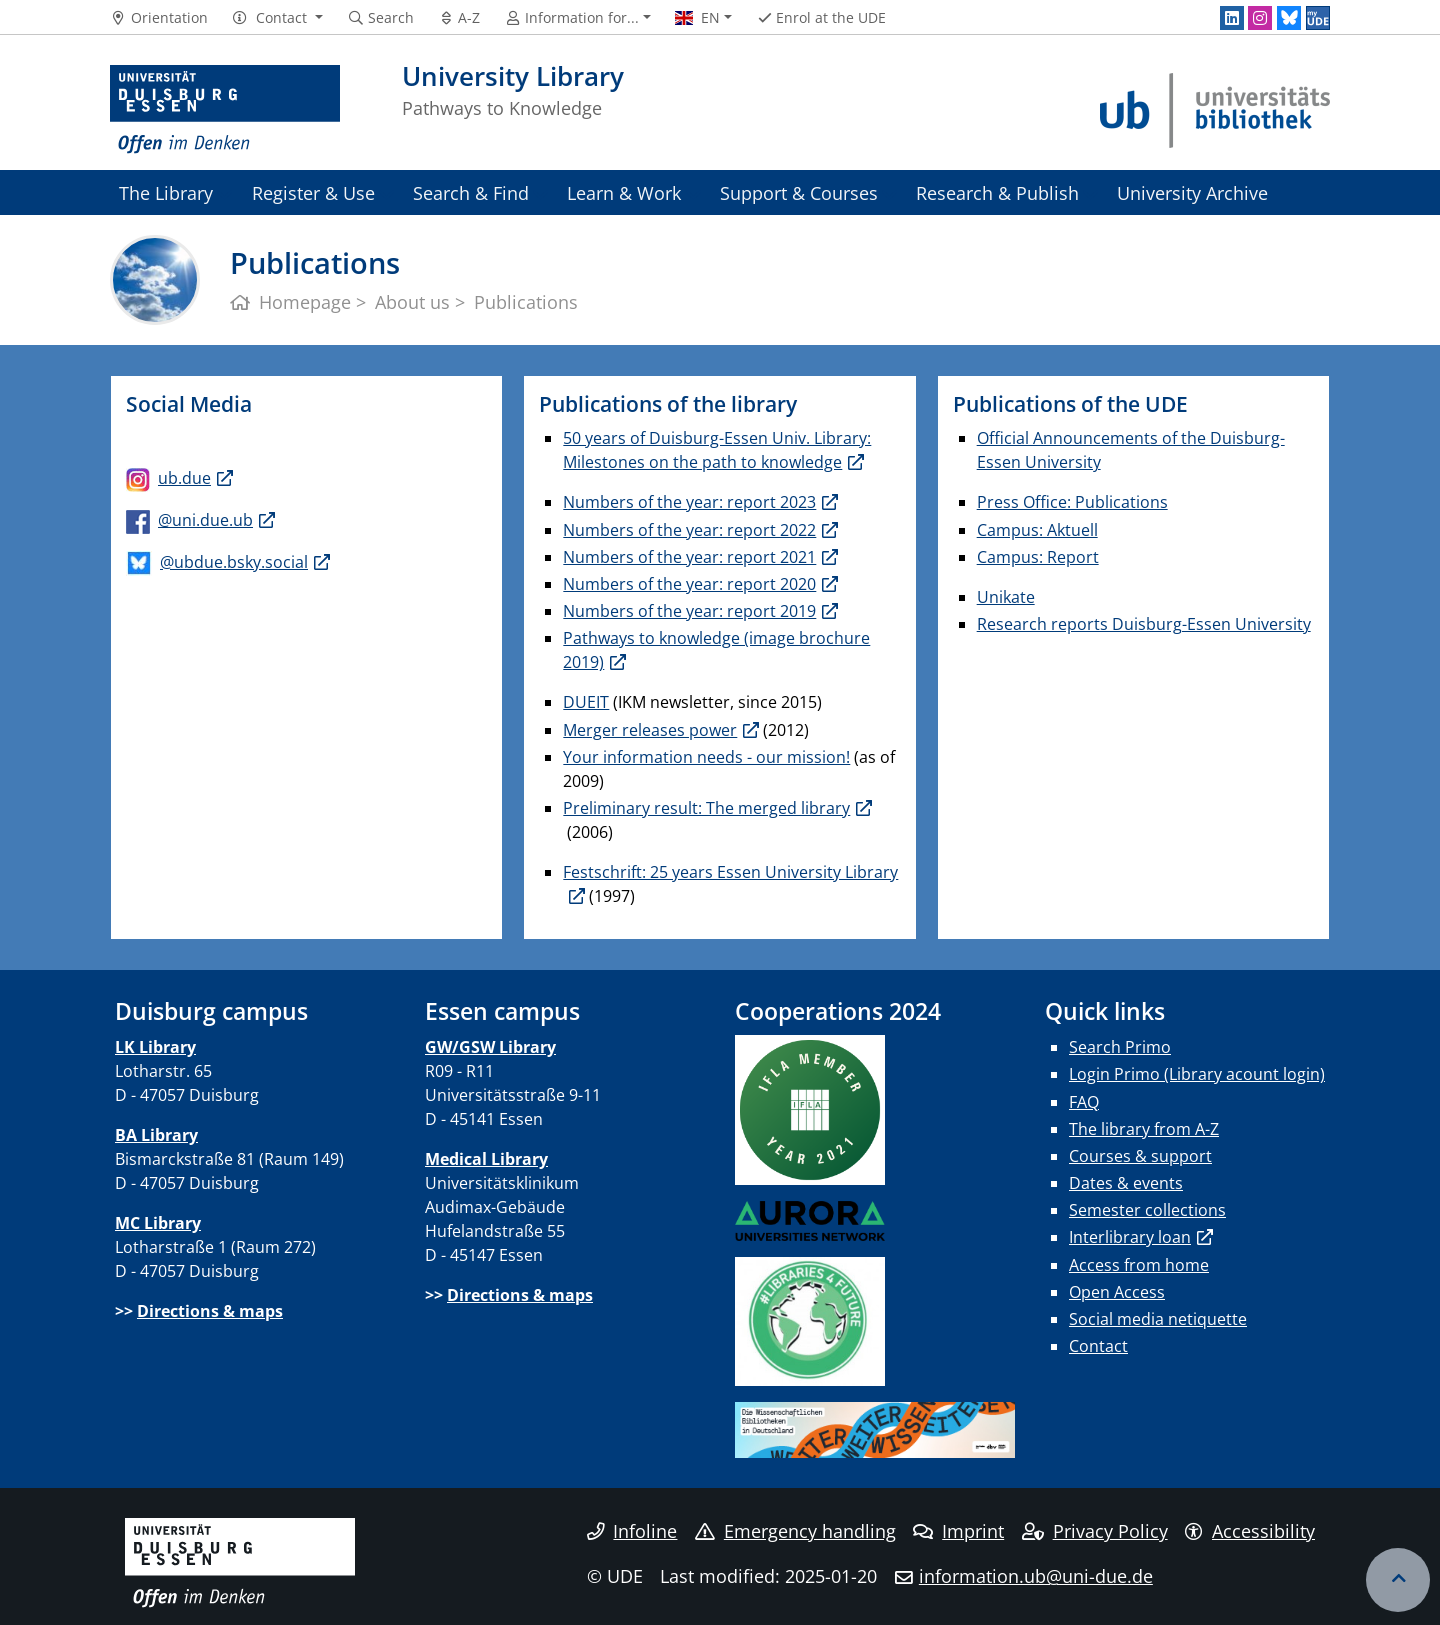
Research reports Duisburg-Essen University (1144, 624)
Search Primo (1120, 1047)
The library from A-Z (1144, 1129)
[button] (277, 18)
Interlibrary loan (1130, 1237)
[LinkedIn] (1232, 18)
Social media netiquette (1158, 1319)
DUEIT (586, 702)
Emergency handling (795, 1531)
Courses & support (1140, 1156)
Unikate (1006, 597)
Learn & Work (624, 192)
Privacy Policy (1095, 1531)
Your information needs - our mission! (706, 757)
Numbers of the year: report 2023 (689, 502)
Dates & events (1126, 1183)
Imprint (958, 1531)
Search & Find (471, 192)
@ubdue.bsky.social (234, 562)
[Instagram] (1260, 18)
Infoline (632, 1531)
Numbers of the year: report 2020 (689, 584)
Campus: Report (1038, 557)
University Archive (1192, 192)
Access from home (1139, 1265)
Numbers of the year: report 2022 (689, 530)
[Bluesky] (1289, 18)
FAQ (1084, 1102)
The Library (166, 192)
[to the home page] (225, 110)
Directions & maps (210, 1311)
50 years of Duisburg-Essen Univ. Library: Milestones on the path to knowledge (717, 450)
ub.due (184, 478)
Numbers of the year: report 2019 (689, 611)
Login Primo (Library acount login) (1197, 1074)
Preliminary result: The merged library (706, 808)
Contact (1098, 1346)
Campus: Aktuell (1037, 530)
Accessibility (1250, 1531)
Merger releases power (650, 730)
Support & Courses (799, 192)
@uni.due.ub (205, 520)
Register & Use (313, 192)
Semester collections (1147, 1210)
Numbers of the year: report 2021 (689, 557)
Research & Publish (997, 192)
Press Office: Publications (1072, 502)
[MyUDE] (1318, 18)
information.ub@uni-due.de (1036, 1576)
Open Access (1117, 1292)
